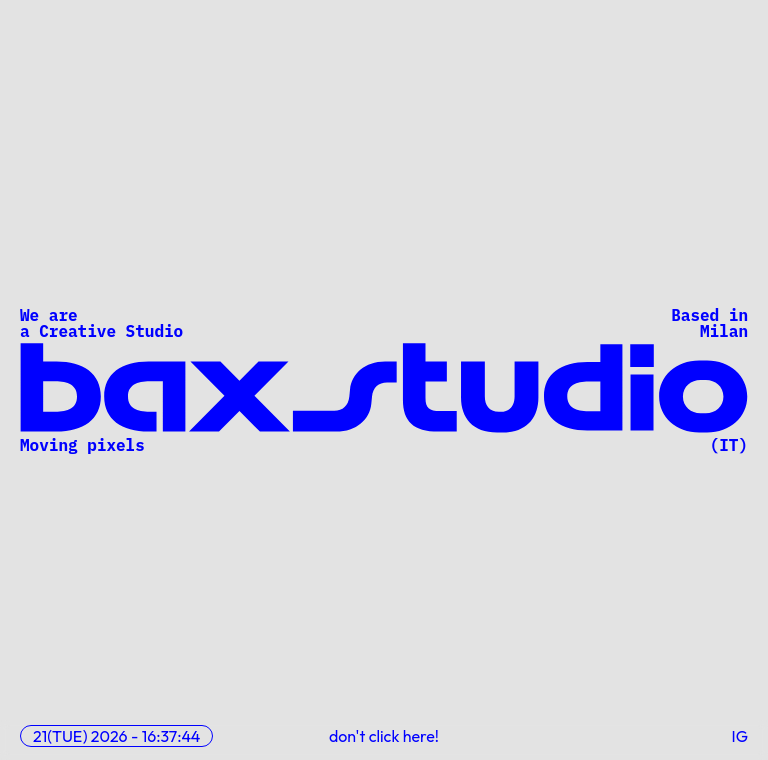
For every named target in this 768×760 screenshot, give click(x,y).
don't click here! (384, 736)
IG (740, 736)
